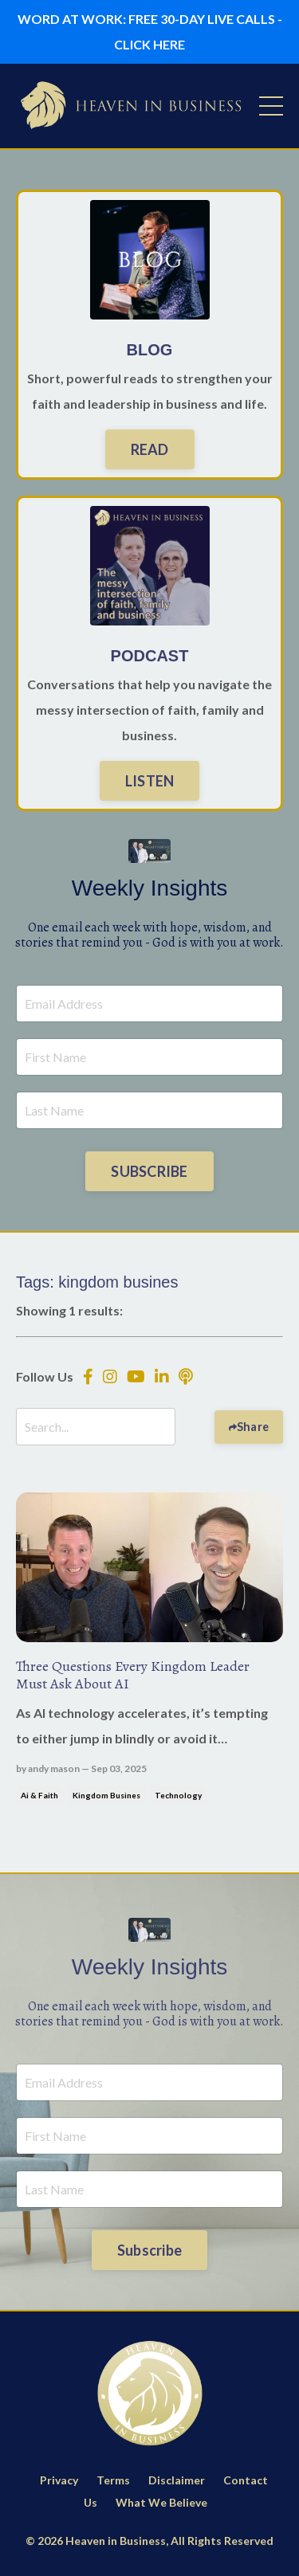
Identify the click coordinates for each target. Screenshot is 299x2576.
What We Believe (161, 2502)
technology (178, 1795)
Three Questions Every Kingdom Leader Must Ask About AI (133, 1675)
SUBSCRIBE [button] (149, 1171)
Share (253, 1426)
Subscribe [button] (149, 2250)
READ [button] (150, 449)
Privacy (59, 2480)
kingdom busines (106, 1795)
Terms (113, 2480)
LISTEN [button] (150, 781)
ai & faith (39, 1795)
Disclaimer (176, 2480)
